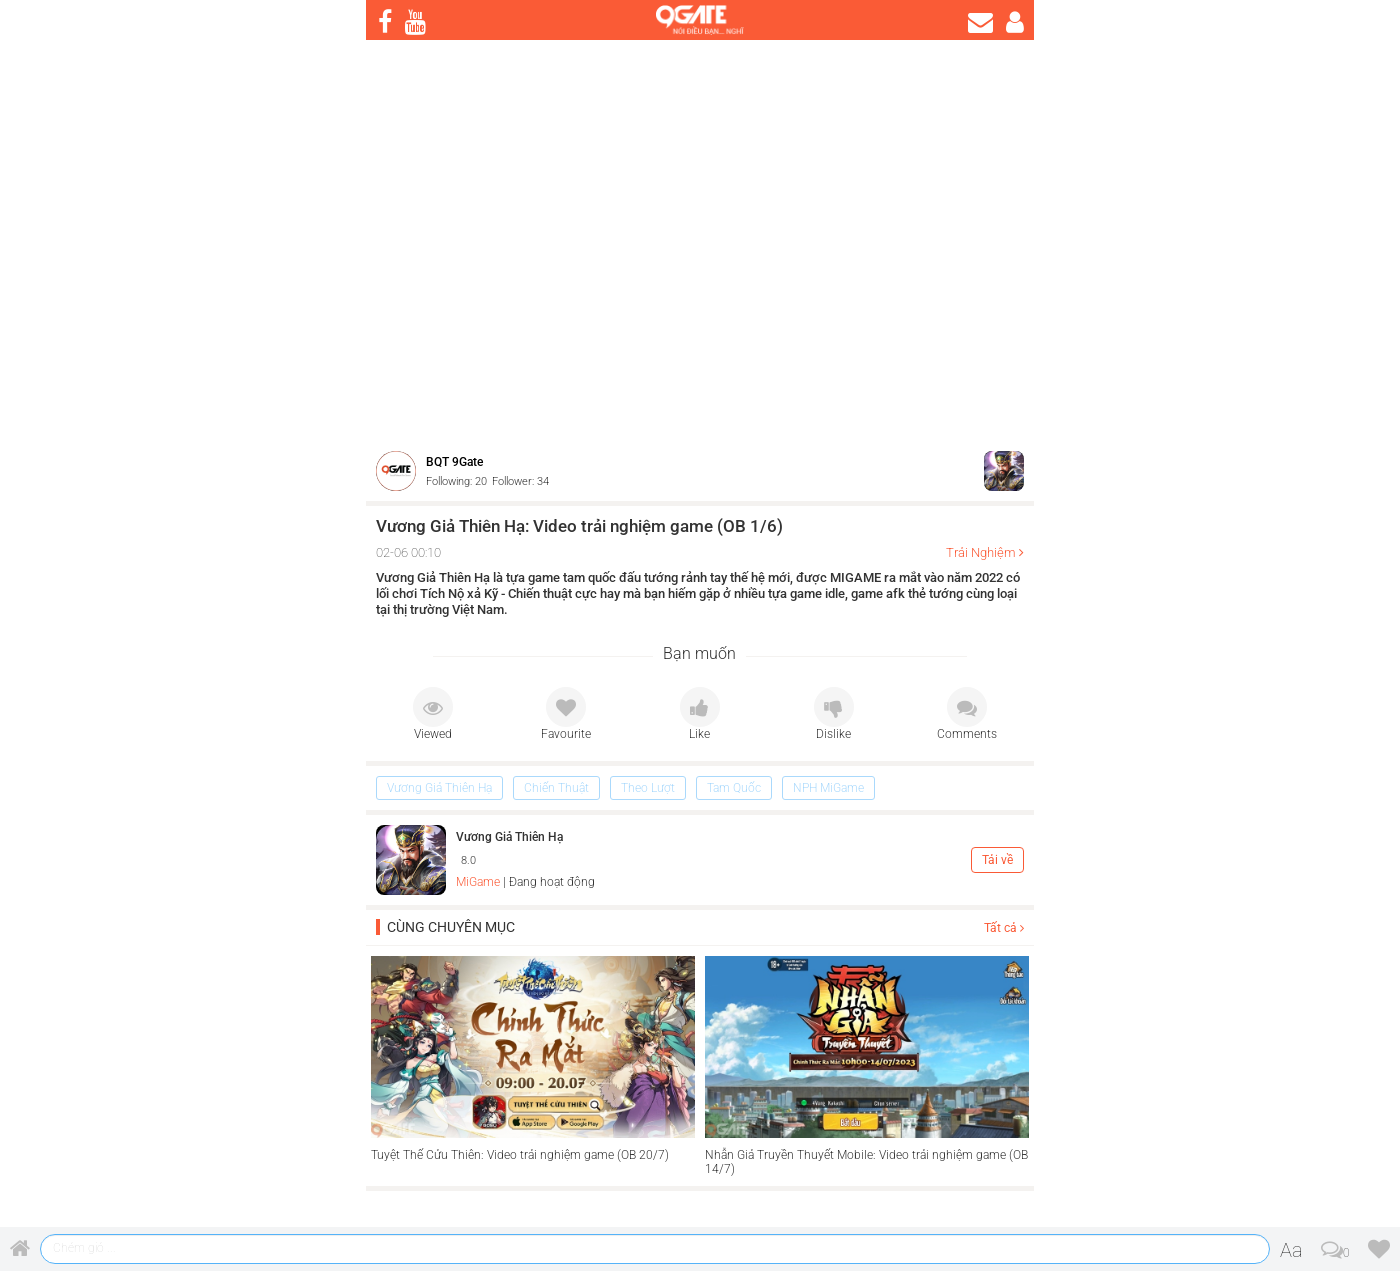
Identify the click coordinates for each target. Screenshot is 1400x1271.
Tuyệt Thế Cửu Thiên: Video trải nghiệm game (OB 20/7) (520, 1155)
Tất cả (1004, 928)
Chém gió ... (84, 1248)
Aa (1291, 1250)
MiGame (478, 882)
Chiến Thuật (556, 788)
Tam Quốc (734, 788)
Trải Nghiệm (981, 552)
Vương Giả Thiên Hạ (439, 788)
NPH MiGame (828, 788)
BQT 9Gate (454, 462)
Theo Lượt (648, 788)
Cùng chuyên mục (451, 927)
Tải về (997, 860)
